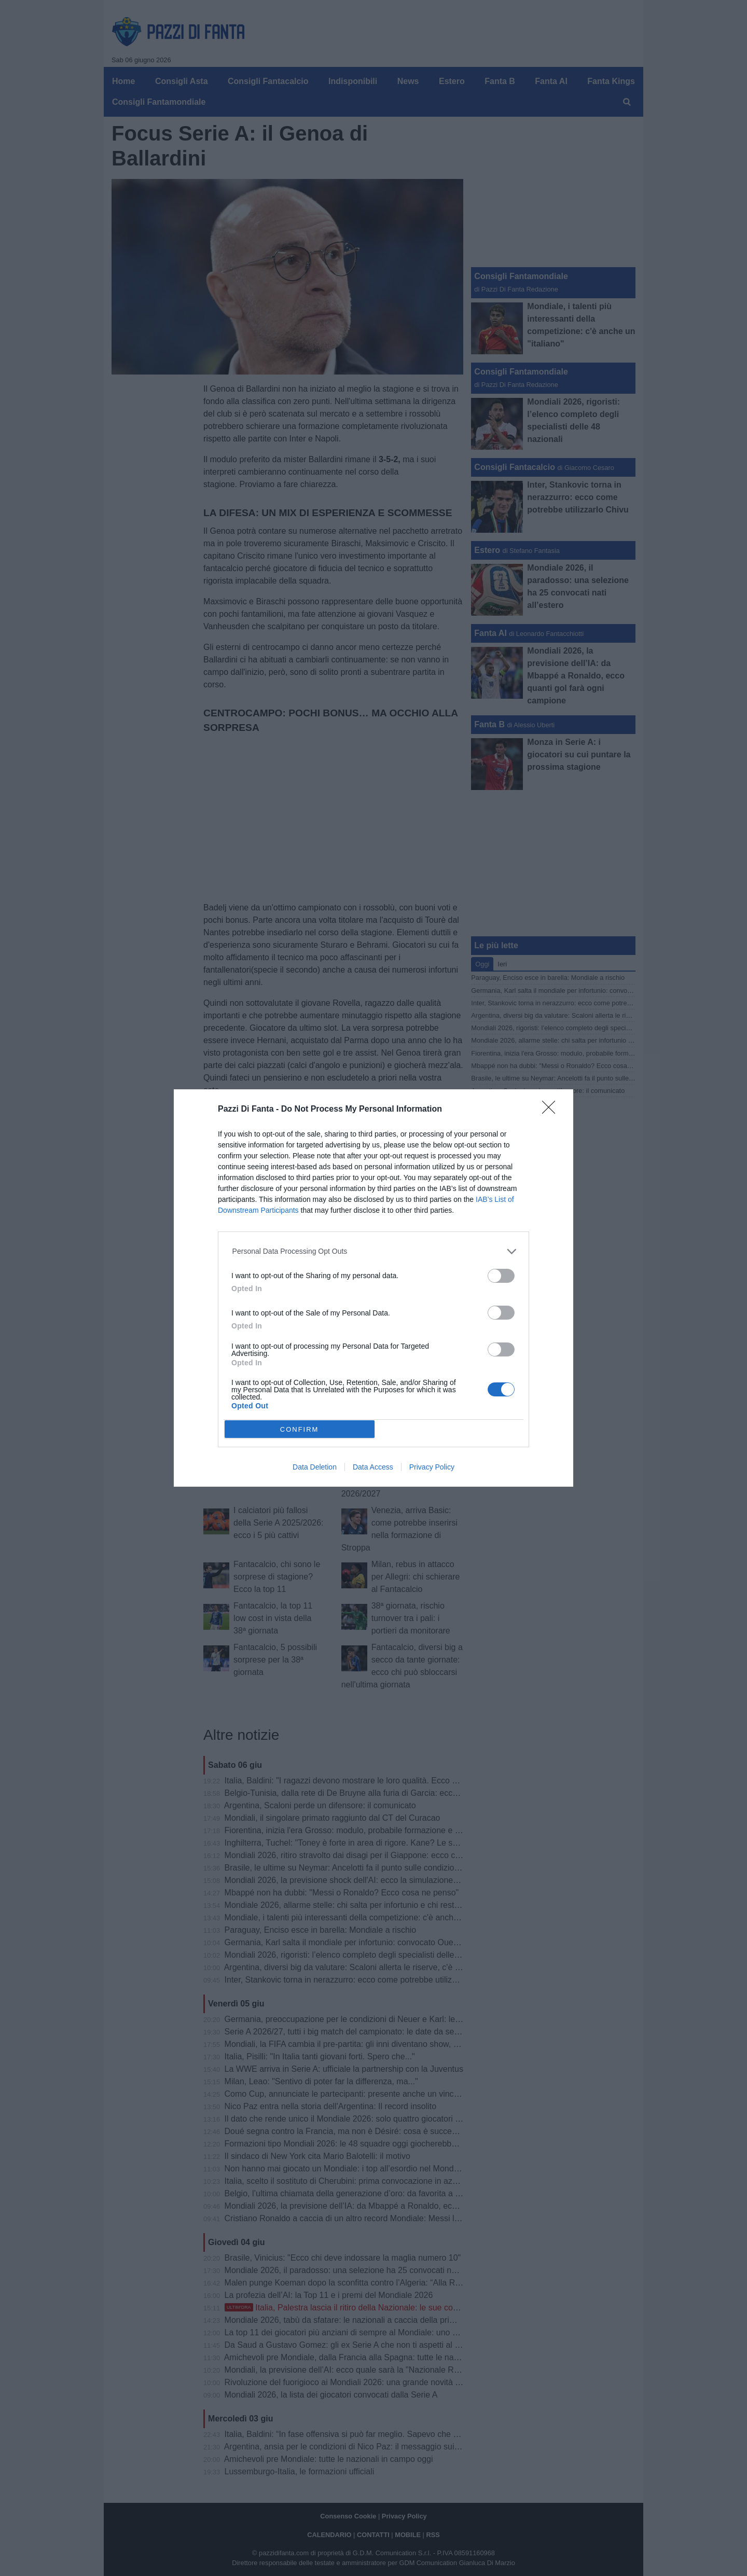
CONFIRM (299, 1429)
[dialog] (373, 1288)
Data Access (373, 1467)
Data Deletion (315, 1467)
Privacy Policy (431, 1467)
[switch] (501, 1276)
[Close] (552, 1110)
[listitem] (373, 1251)
